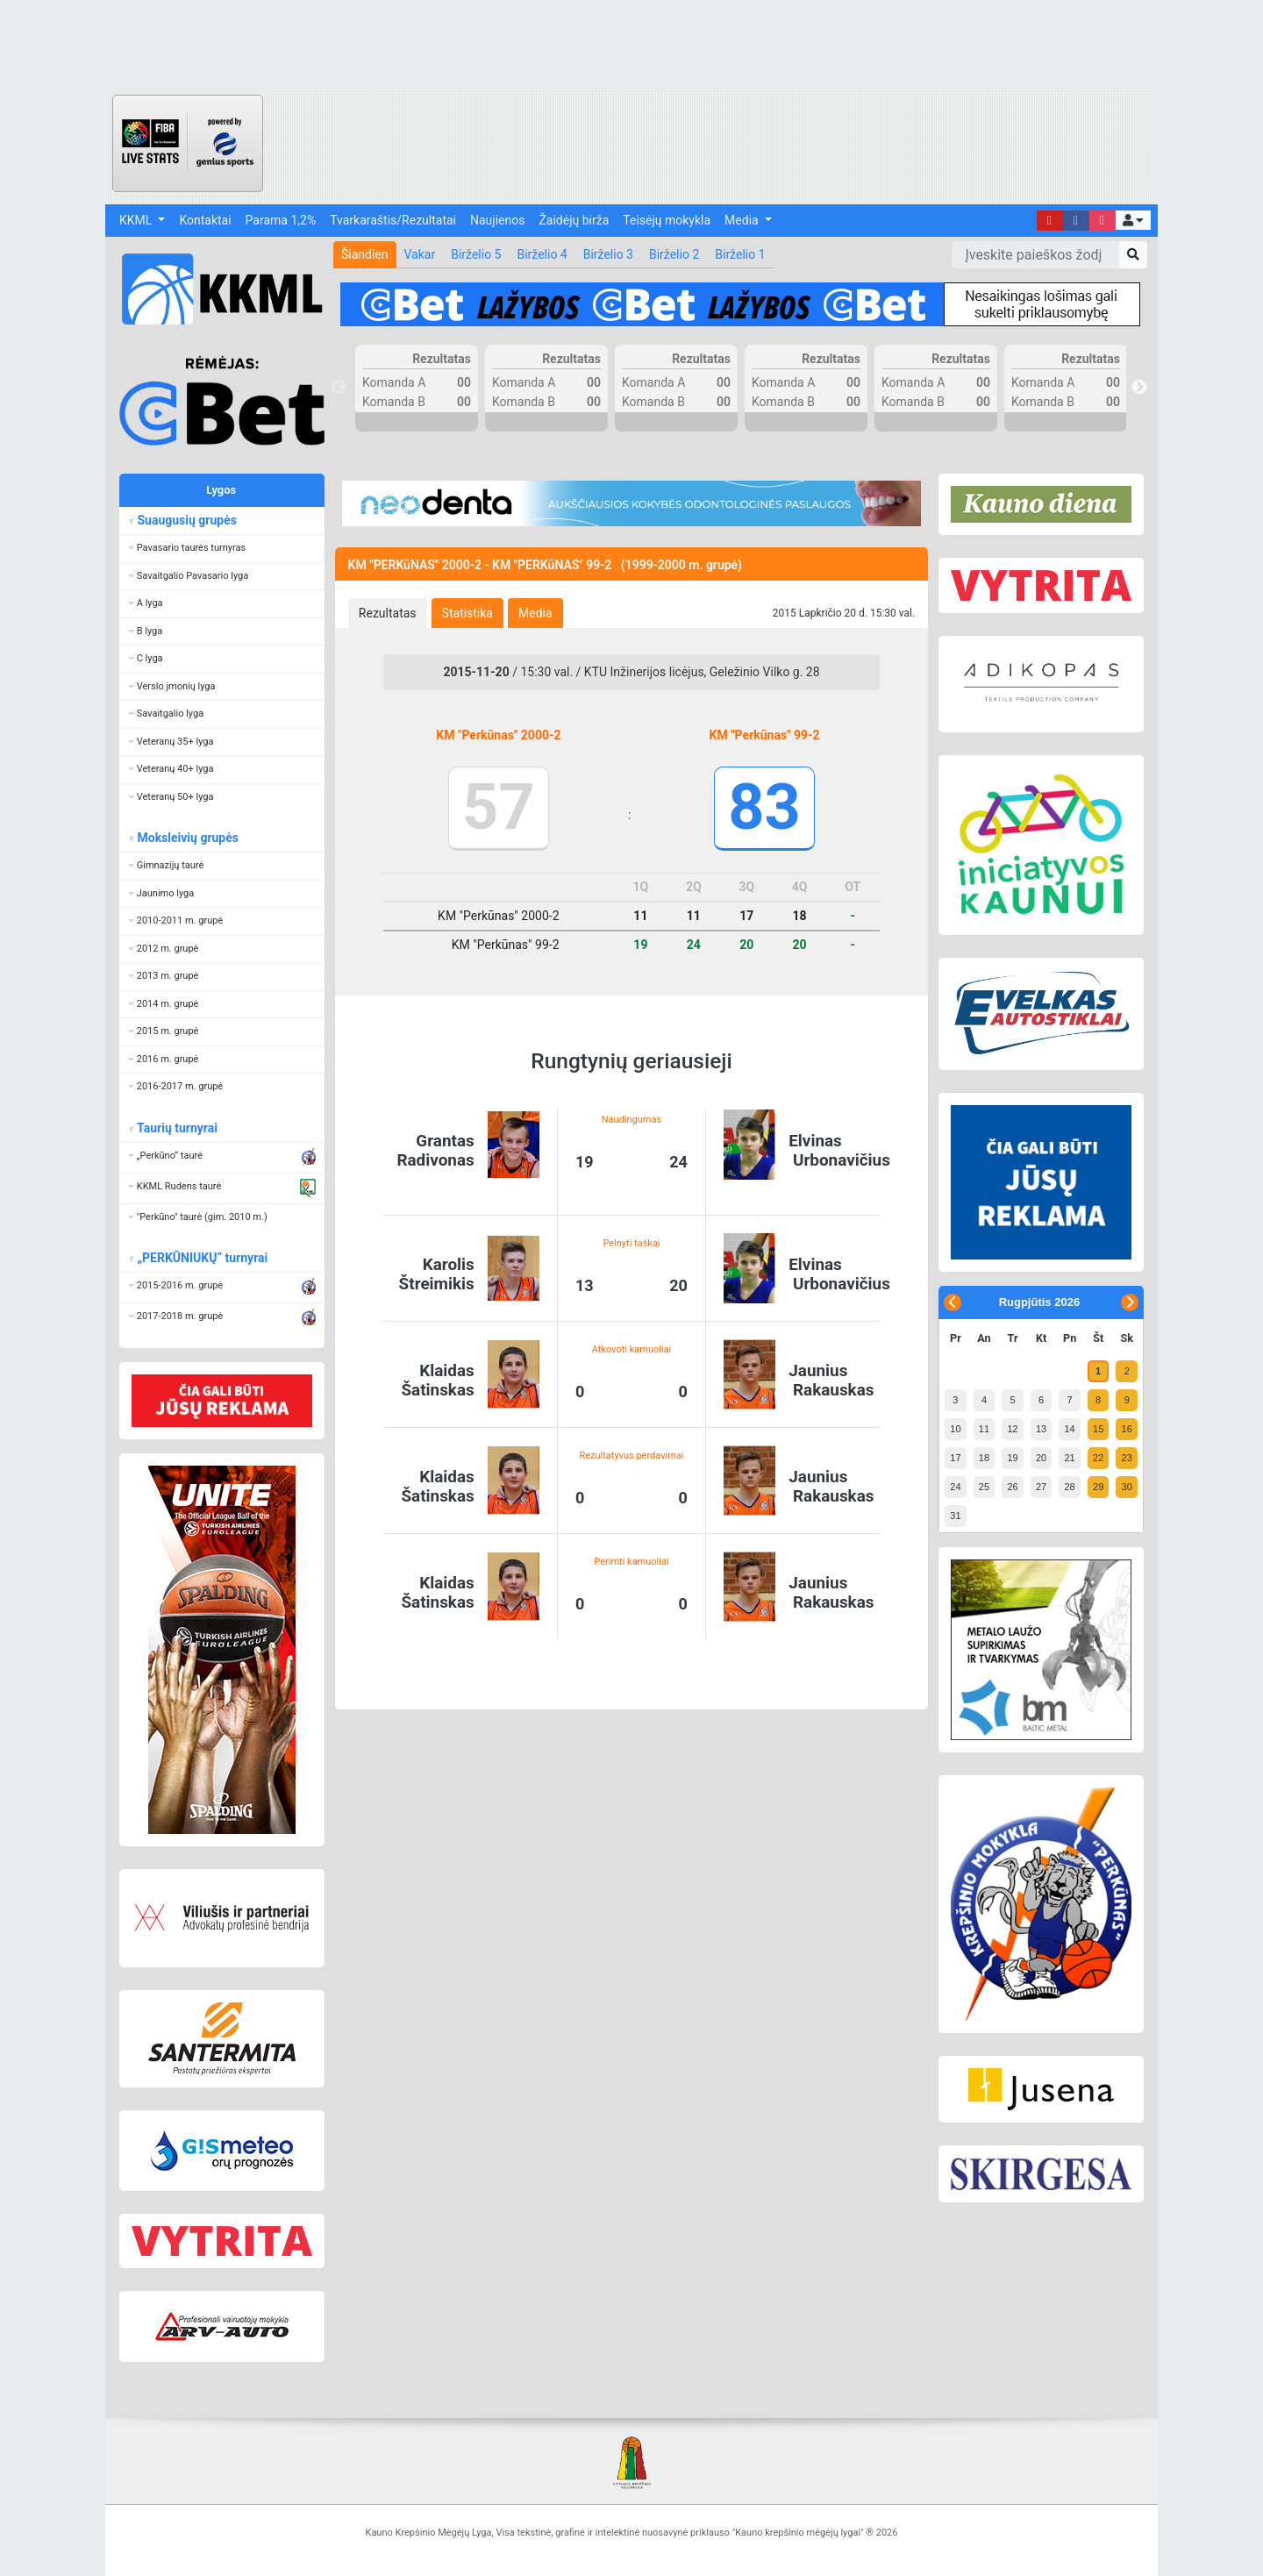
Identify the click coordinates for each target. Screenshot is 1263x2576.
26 (1012, 1486)
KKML (137, 220)
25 (984, 1486)
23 (1127, 1457)
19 (1012, 1457)
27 (1041, 1486)
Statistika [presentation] (467, 613)
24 (955, 1486)
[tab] (387, 613)
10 (955, 1429)
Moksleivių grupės (187, 838)
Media (742, 220)
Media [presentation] (535, 613)
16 (1127, 1429)
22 (1098, 1457)
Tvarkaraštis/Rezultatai (393, 220)
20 (1041, 1457)
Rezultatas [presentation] (388, 613)
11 (984, 1429)
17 (955, 1457)
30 (1127, 1486)
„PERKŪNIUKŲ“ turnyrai (201, 1258)
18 (984, 1457)
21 (1069, 1457)
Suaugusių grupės (186, 520)
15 (1098, 1429)
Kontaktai (205, 220)
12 (1012, 1429)
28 (1069, 1486)
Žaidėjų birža (574, 220)
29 (1098, 1486)
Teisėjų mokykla (666, 220)
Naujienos (497, 220)
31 (955, 1515)
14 (1069, 1429)
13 (1041, 1429)
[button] (1133, 220)
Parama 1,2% (281, 220)
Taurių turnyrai (176, 1128)
